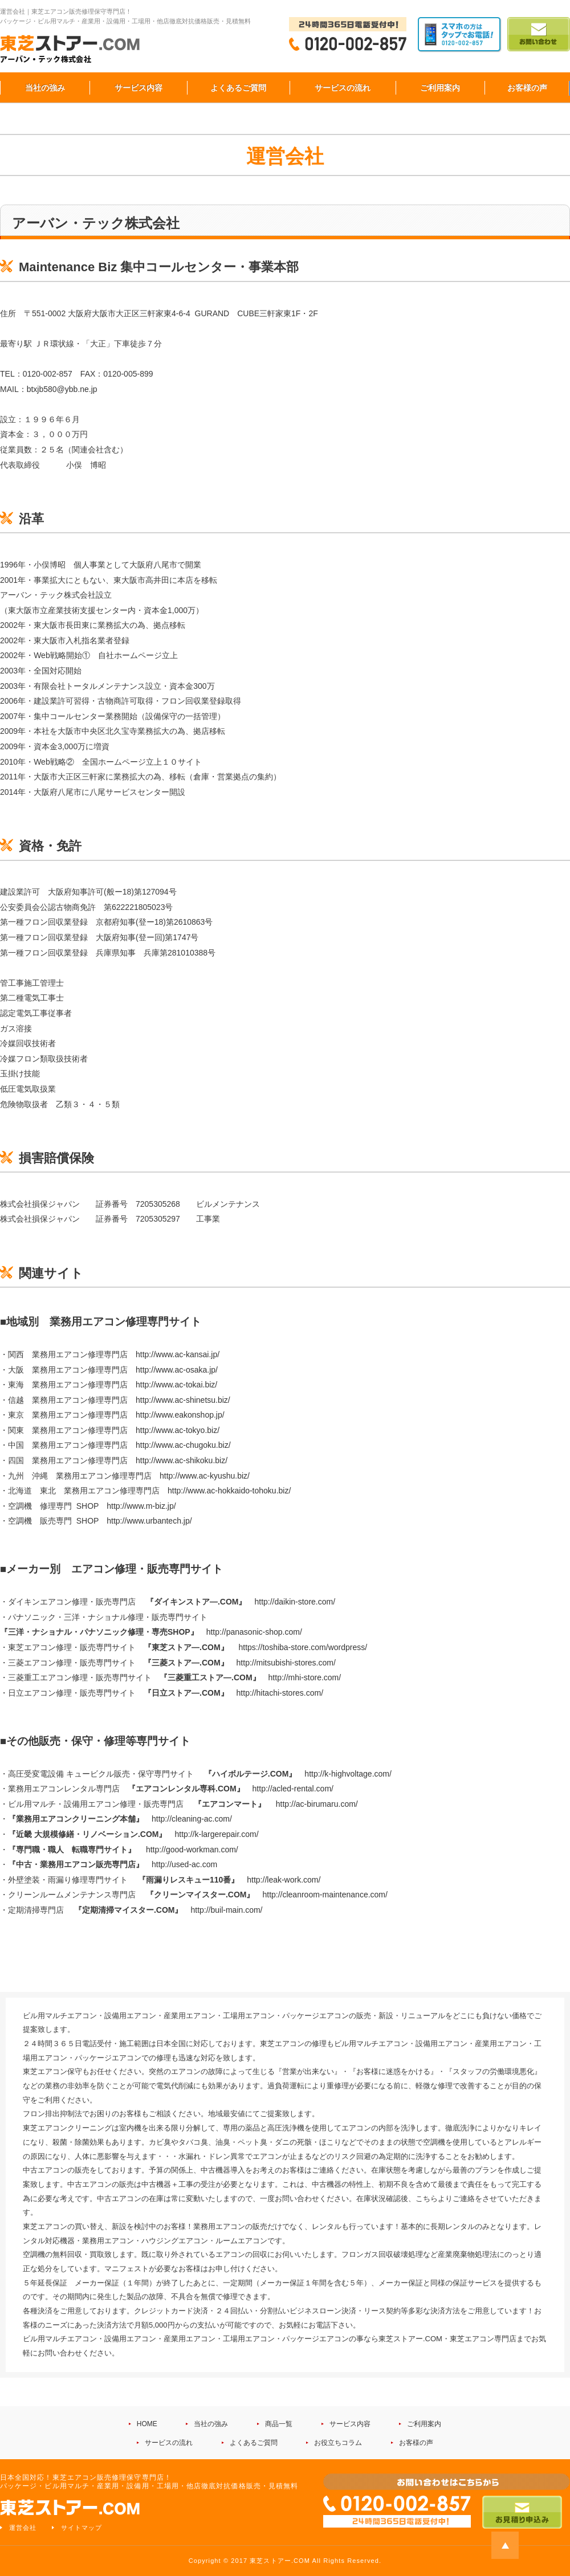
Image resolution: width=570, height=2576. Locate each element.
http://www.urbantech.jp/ (149, 1520)
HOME (147, 2424)
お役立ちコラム (338, 2443)
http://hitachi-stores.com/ (280, 1692)
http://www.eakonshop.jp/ (180, 1414)
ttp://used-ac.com (186, 1864)
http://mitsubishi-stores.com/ (286, 1662)
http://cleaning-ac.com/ (192, 1818)
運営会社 (22, 2527)
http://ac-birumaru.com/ (317, 1803)
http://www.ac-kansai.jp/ (177, 1354)
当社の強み (45, 87)
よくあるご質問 (238, 87)
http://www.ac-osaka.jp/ (177, 1369)
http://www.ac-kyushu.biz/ (205, 1475)
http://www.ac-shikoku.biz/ (181, 1460)
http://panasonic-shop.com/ (254, 1631)
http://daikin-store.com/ (294, 1601)
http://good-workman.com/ (192, 1849)
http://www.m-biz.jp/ (141, 1506)
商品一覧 (278, 2424)
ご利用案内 (440, 87)
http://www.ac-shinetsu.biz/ (183, 1400)
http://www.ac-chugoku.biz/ (183, 1445)
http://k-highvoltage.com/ (348, 1773)
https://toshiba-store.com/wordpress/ (302, 1647)
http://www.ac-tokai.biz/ (176, 1384)
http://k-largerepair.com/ (216, 1834)
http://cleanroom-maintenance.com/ (325, 1894)
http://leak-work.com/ (283, 1879)
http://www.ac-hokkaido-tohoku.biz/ (229, 1490)
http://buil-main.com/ (226, 1909)
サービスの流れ (342, 87)
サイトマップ (81, 2527)
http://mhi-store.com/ (306, 1677)
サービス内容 (138, 87)
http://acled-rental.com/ (293, 1788)
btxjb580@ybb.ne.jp (62, 389)
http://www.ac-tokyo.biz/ (177, 1430)
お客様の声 (527, 87)
